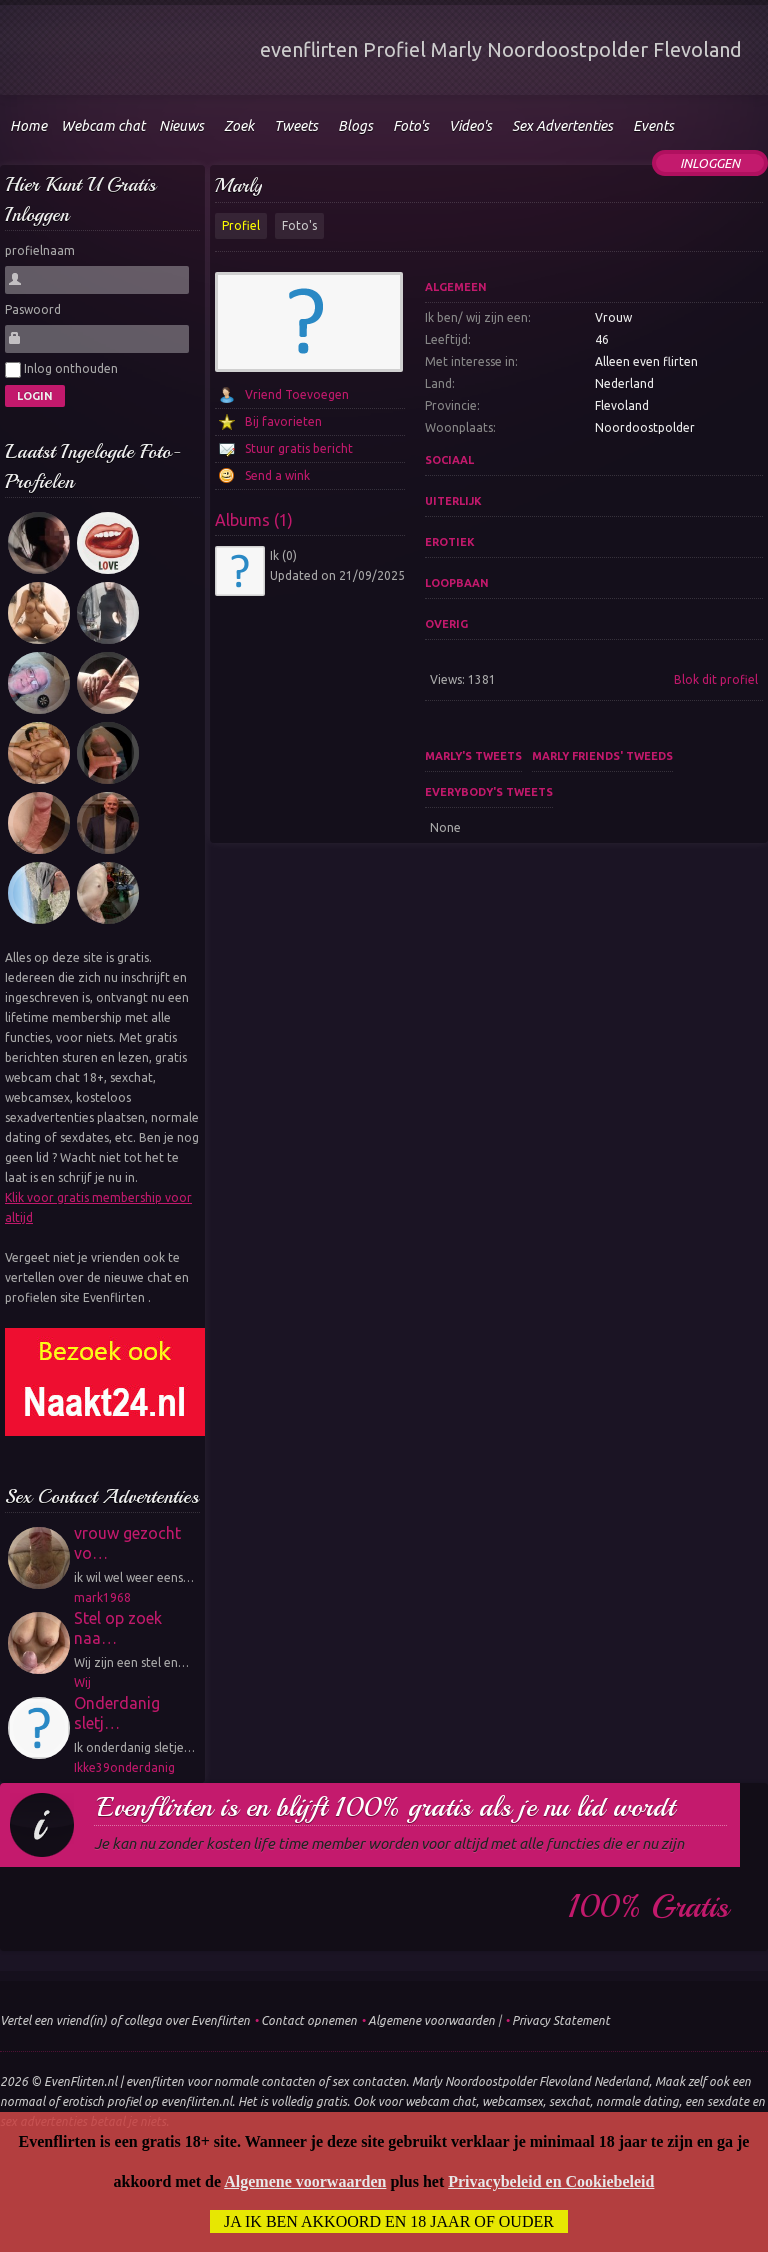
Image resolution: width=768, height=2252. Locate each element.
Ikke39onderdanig (124, 1767)
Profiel (241, 225)
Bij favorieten (283, 421)
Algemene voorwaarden (431, 2020)
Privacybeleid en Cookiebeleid (551, 2181)
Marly (238, 185)
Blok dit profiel (716, 679)
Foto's (299, 225)
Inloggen (710, 163)
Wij (82, 1682)
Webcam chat (103, 126)
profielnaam (40, 250)
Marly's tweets (473, 756)
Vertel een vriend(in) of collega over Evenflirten (125, 2020)
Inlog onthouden (61, 370)
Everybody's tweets (489, 792)
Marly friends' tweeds (602, 756)
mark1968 (102, 1597)
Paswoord (33, 309)
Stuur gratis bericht (299, 448)
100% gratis (648, 1907)
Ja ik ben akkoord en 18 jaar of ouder (389, 2221)
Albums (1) (254, 520)
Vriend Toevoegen (297, 394)
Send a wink (277, 475)
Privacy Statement (561, 2020)
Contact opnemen (309, 2020)
